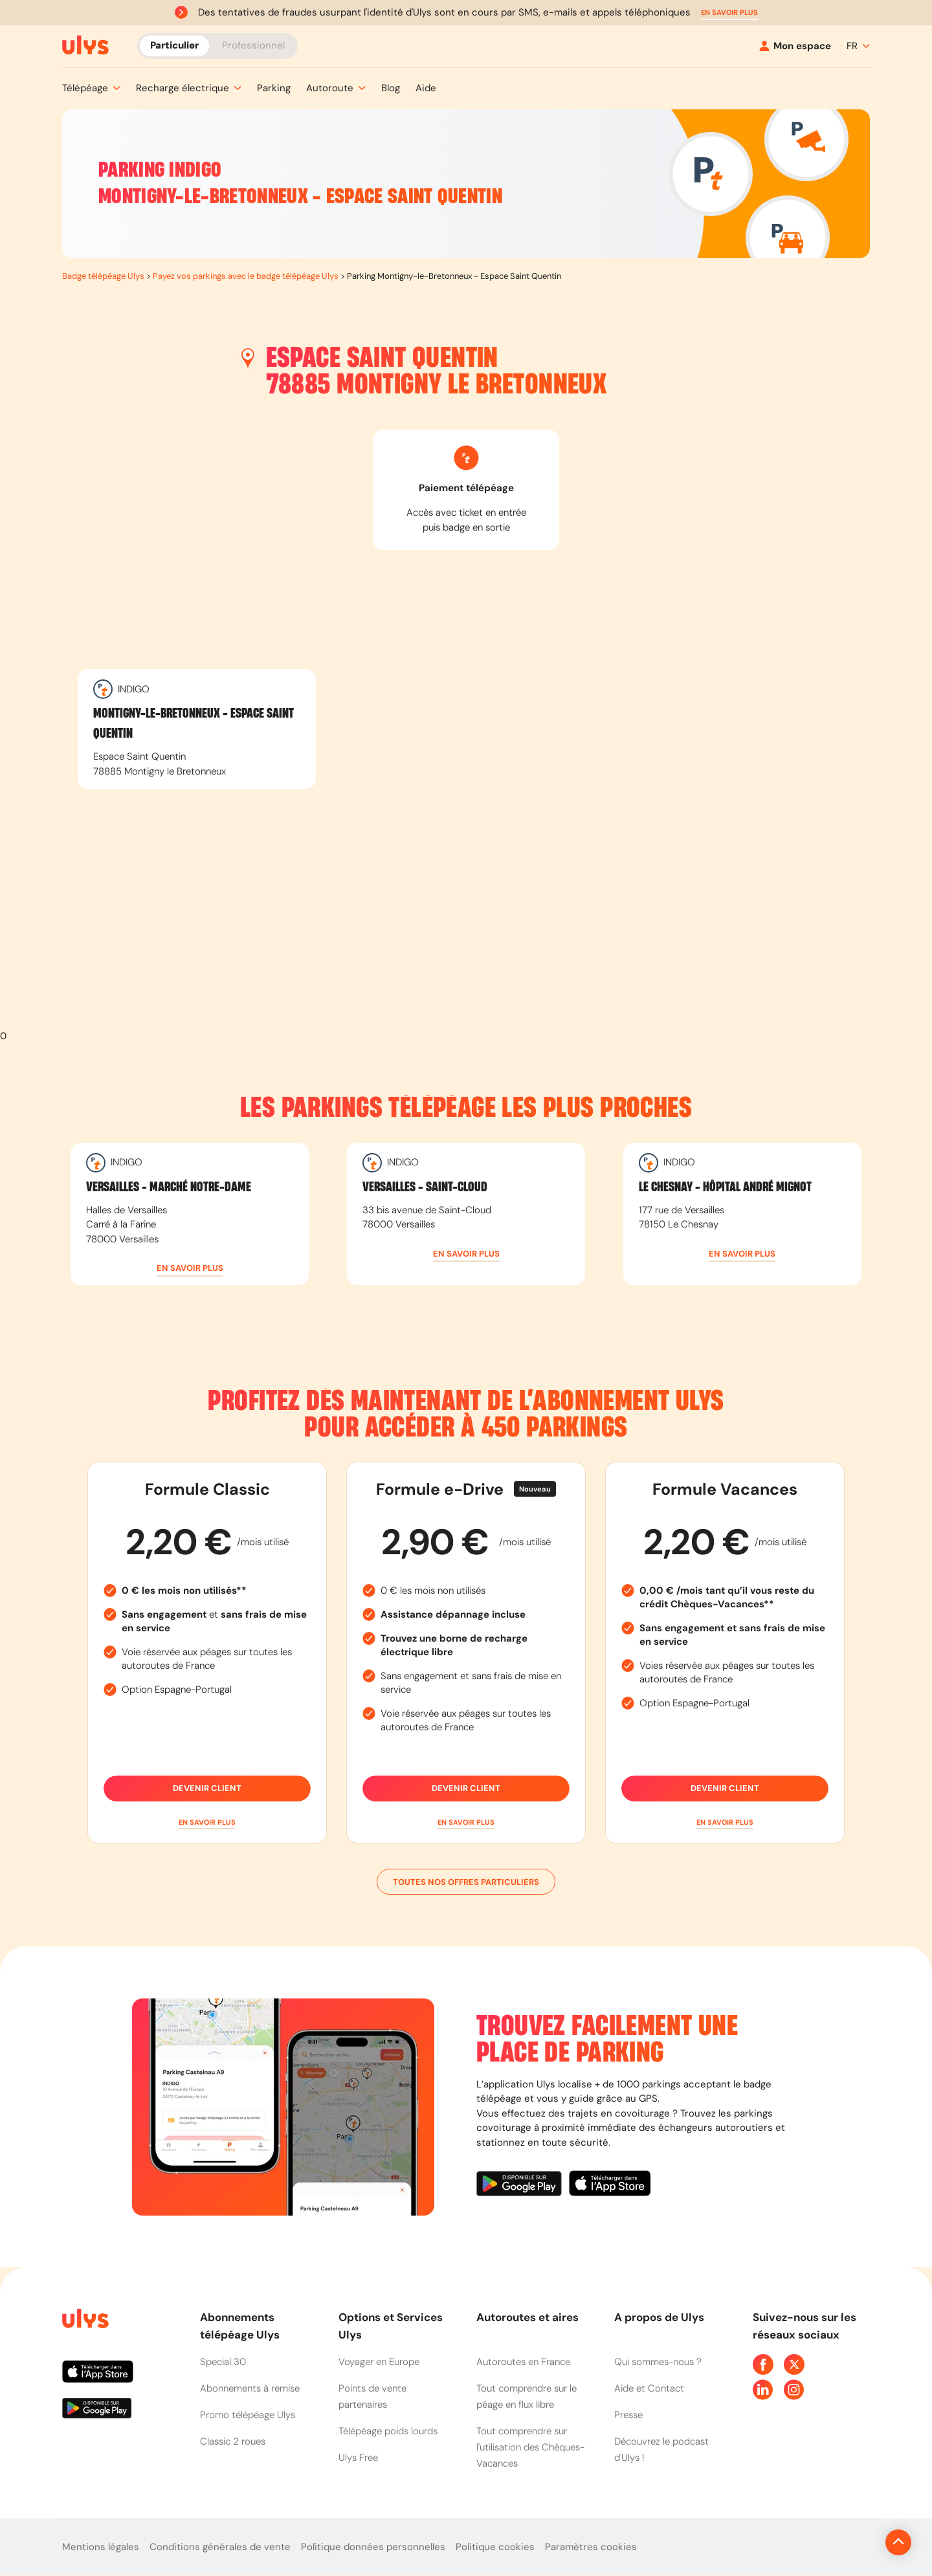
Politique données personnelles (373, 2546)
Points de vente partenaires (372, 2396)
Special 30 (223, 2361)
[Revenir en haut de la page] (854, 2542)
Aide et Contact (649, 2388)
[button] (729, 12)
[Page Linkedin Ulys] (763, 2389)
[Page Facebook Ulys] (763, 2364)
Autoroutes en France (523, 2361)
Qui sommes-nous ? (658, 2361)
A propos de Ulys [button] (659, 2317)
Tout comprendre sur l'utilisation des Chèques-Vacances (530, 2447)
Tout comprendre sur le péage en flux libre (526, 2396)
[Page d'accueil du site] (84, 2321)
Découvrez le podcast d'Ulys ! (661, 2449)
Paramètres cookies (591, 2546)
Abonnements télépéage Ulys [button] (240, 2326)
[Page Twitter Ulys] (794, 2364)
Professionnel (253, 45)
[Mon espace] (795, 46)
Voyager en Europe (378, 2361)
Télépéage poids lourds (388, 2431)
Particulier (174, 45)
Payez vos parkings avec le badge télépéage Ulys (245, 275)
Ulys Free (358, 2457)
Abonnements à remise (250, 2388)
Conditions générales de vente (220, 2546)
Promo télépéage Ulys (247, 2414)
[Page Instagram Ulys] (794, 2389)
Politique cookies (495, 2546)
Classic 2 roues (232, 2441)
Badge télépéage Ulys (103, 275)
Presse (628, 2414)
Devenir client (207, 1788)
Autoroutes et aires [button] (527, 2317)
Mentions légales (100, 2546)
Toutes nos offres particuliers (466, 1881)
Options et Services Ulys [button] (390, 2326)
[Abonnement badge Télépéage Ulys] (85, 45)
